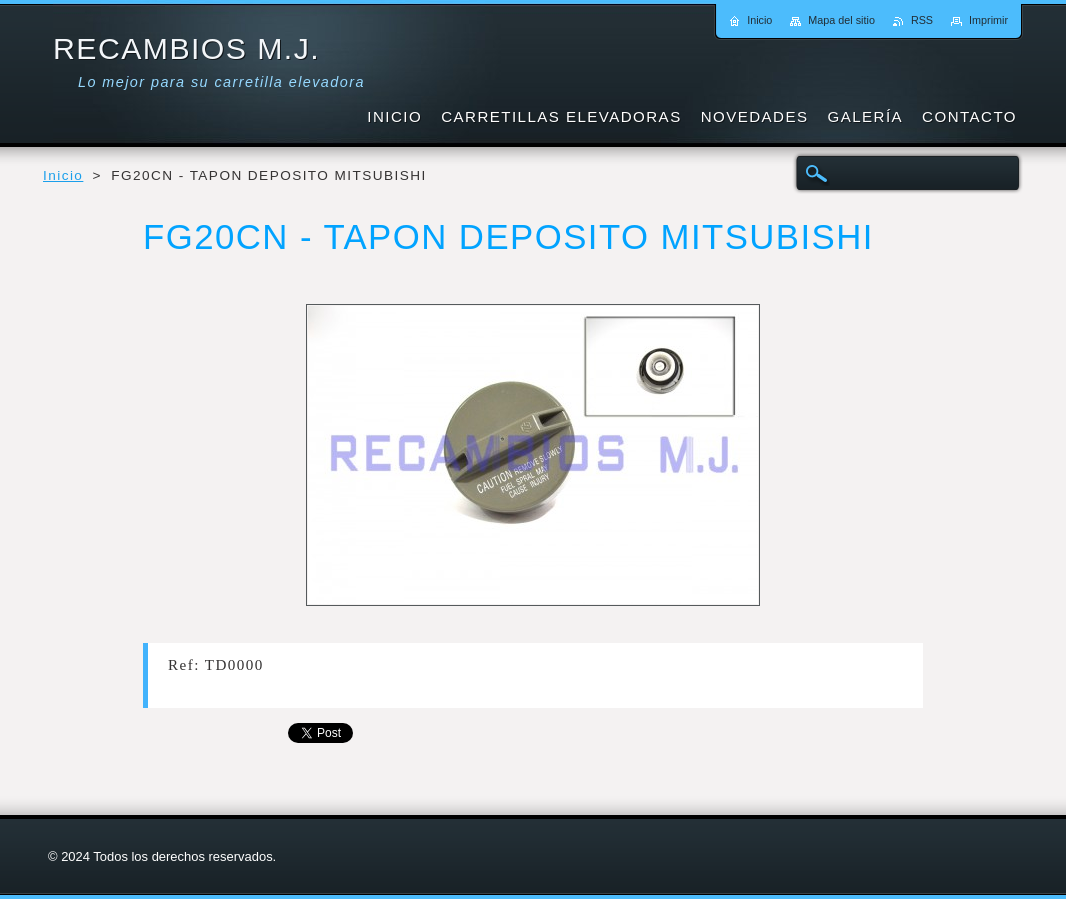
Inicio (63, 175)
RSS (922, 20)
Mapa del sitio (841, 20)
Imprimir (988, 20)
